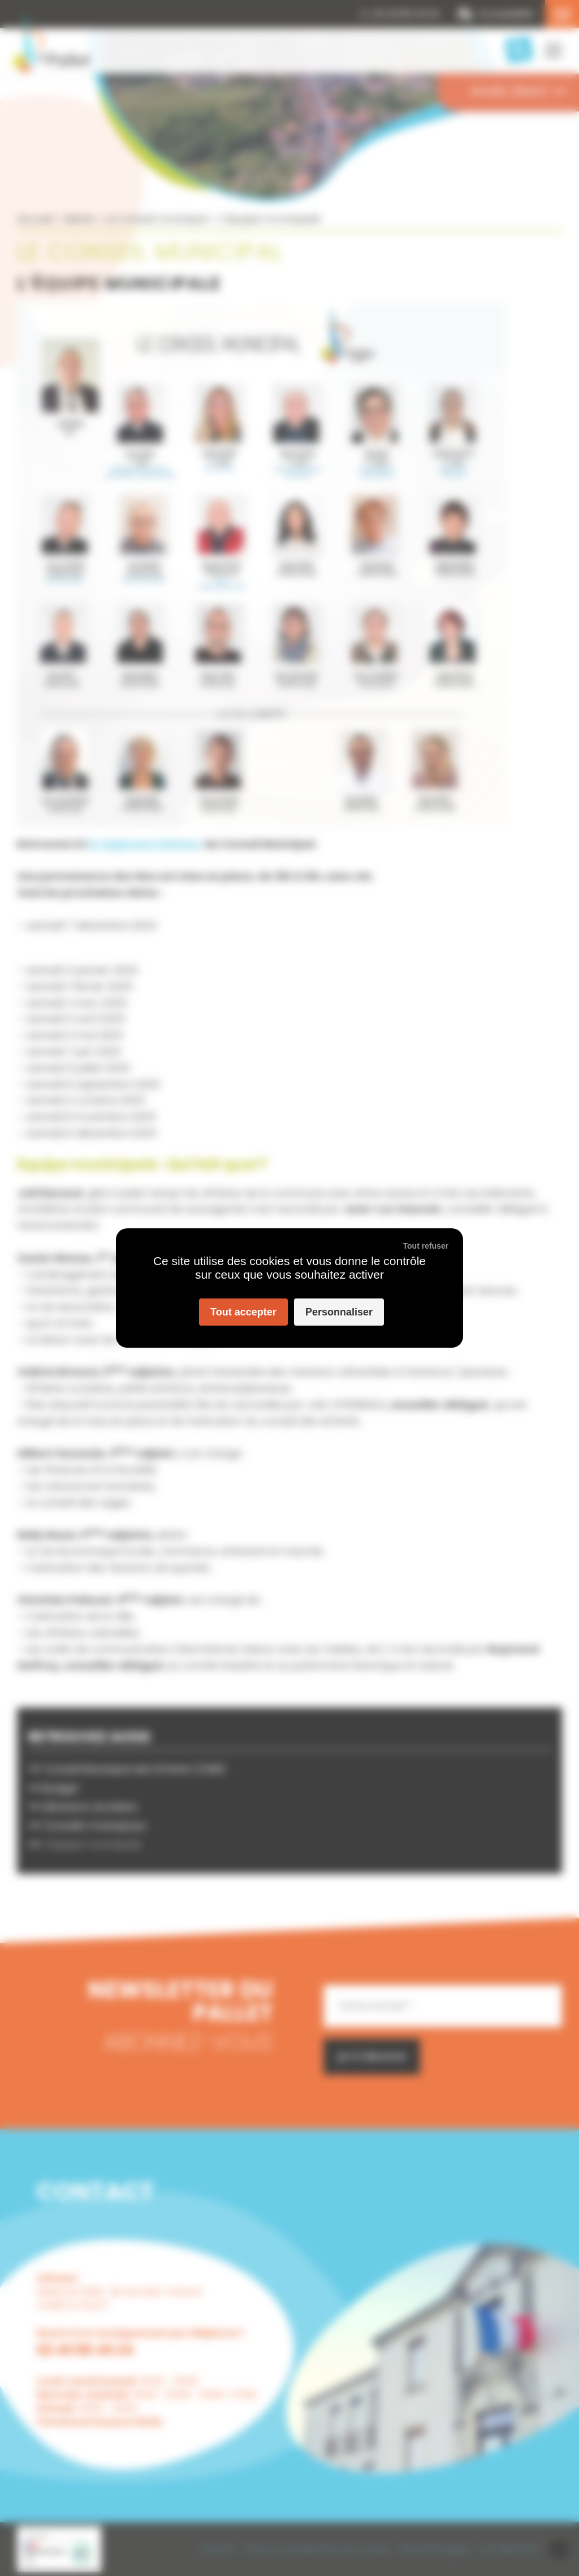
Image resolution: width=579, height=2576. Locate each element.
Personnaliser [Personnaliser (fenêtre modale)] (339, 1312)
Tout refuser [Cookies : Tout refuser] (426, 1245)
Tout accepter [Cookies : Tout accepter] (243, 1312)
